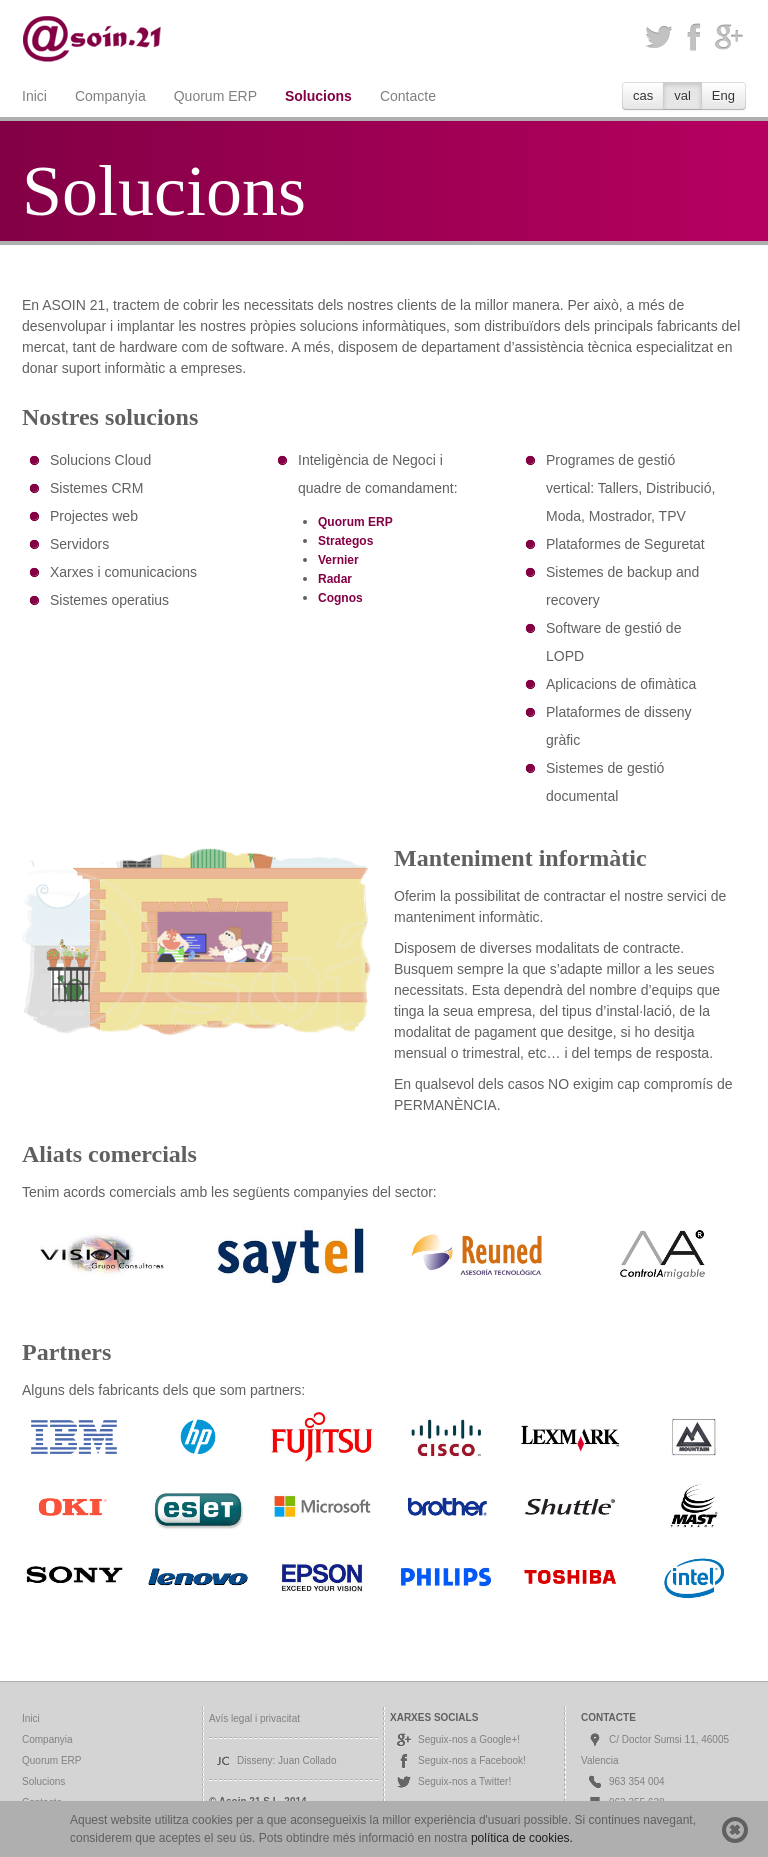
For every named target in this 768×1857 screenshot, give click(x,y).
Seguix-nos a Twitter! (453, 1781)
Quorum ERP (215, 96)
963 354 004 (625, 1781)
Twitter (658, 36)
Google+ (728, 36)
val (682, 95)
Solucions (318, 96)
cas (643, 95)
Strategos (345, 541)
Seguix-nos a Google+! (457, 1739)
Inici (34, 96)
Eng (723, 95)
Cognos (340, 598)
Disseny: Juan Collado (275, 1760)
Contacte (408, 96)
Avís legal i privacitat (254, 1718)
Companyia (110, 96)
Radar (335, 579)
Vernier (338, 560)
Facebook (693, 36)
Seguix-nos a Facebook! (460, 1760)
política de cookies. (522, 1838)
